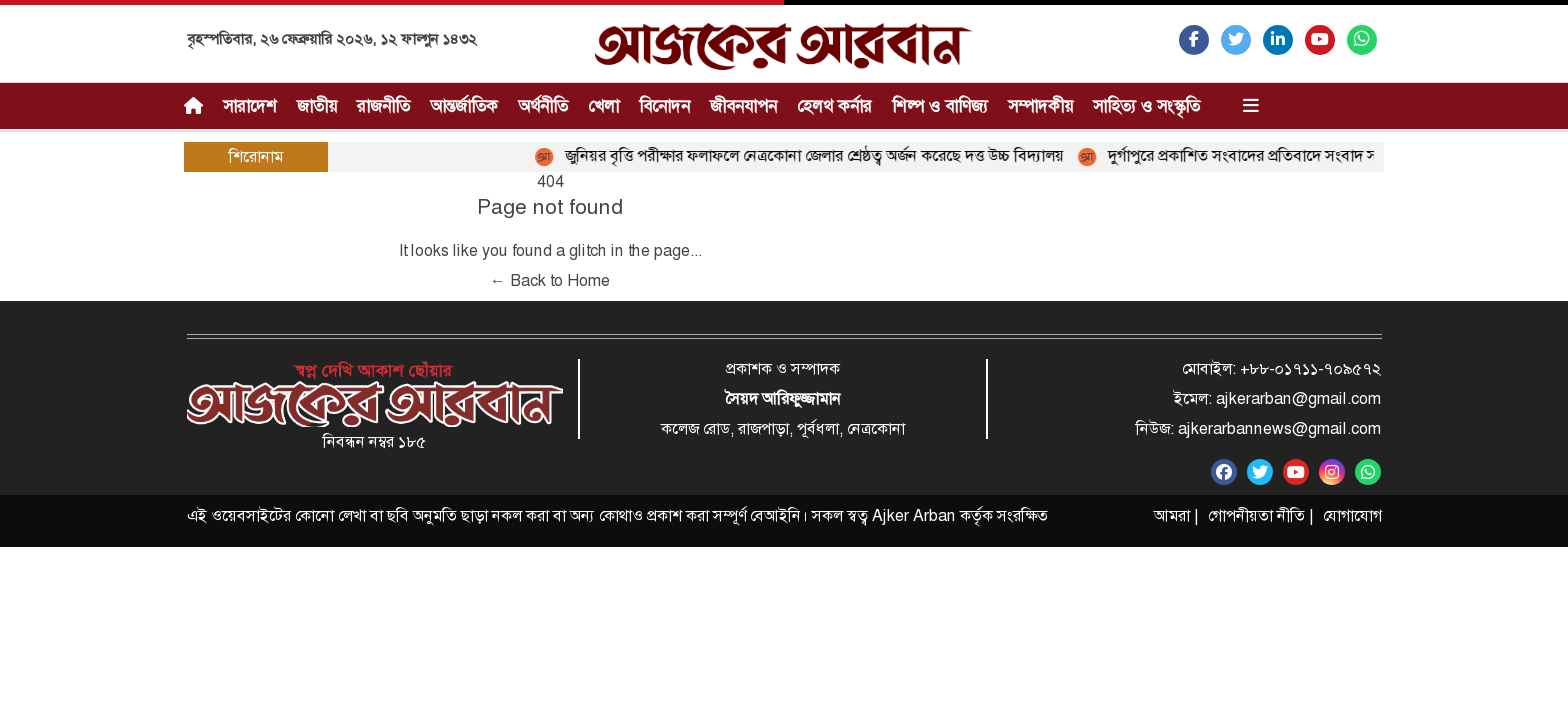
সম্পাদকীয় (1040, 106)
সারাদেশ (250, 106)
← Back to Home (550, 280)
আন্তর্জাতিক (464, 106)
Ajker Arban (914, 515)
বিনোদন (664, 106)
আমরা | (1176, 515)
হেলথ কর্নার (834, 106)
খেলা (603, 106)
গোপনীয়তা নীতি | (1260, 515)
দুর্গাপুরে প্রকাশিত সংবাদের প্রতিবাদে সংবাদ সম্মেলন (1251, 155)
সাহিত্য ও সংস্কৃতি (1146, 106)
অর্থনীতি (543, 106)
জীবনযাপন (743, 106)
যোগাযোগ (1352, 515)
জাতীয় (317, 106)
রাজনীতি (383, 106)
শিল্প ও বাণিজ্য (940, 106)
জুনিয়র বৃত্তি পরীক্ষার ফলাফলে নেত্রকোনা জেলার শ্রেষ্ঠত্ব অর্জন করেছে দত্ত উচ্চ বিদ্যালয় (804, 155)
